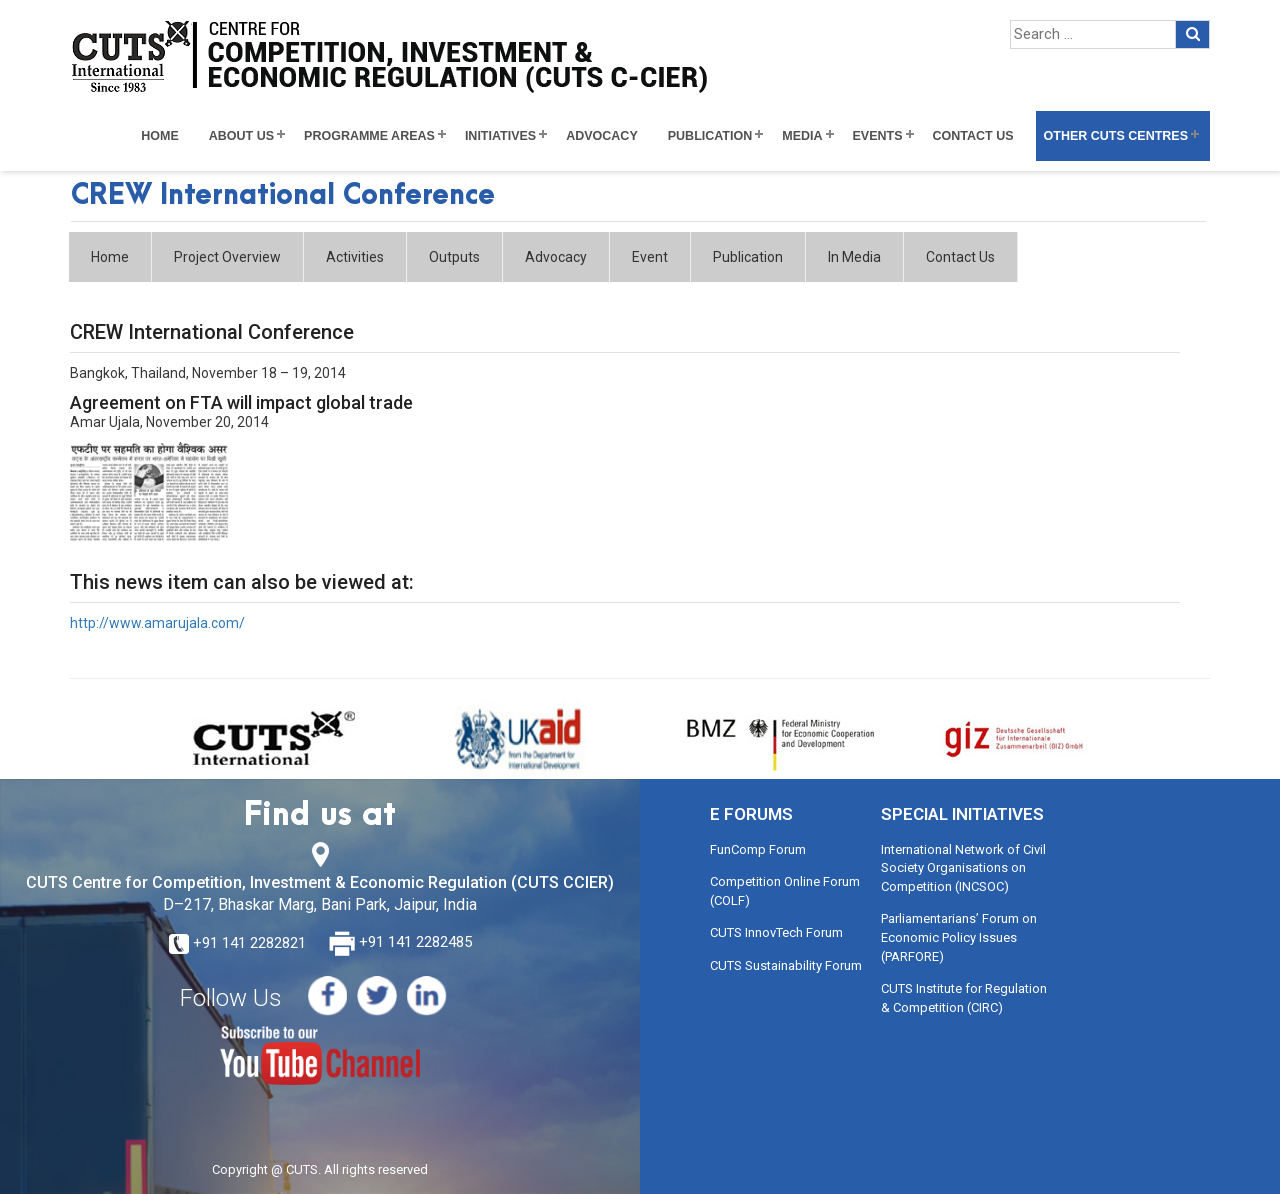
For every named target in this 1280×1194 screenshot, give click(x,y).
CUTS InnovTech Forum (776, 932)
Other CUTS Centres (1116, 136)
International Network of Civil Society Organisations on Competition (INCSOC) (963, 868)
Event (650, 257)
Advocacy (602, 136)
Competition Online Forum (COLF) (785, 891)
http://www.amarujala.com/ (157, 623)
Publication (710, 136)
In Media (854, 257)
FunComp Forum (758, 849)
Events (878, 136)
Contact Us (973, 136)
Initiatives (500, 136)
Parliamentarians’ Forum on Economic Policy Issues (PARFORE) (959, 937)
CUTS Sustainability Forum (786, 965)
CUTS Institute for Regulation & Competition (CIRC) (964, 998)
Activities (355, 257)
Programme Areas (369, 136)
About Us (241, 136)
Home (160, 136)
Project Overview (227, 257)
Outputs (454, 257)
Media (802, 136)
